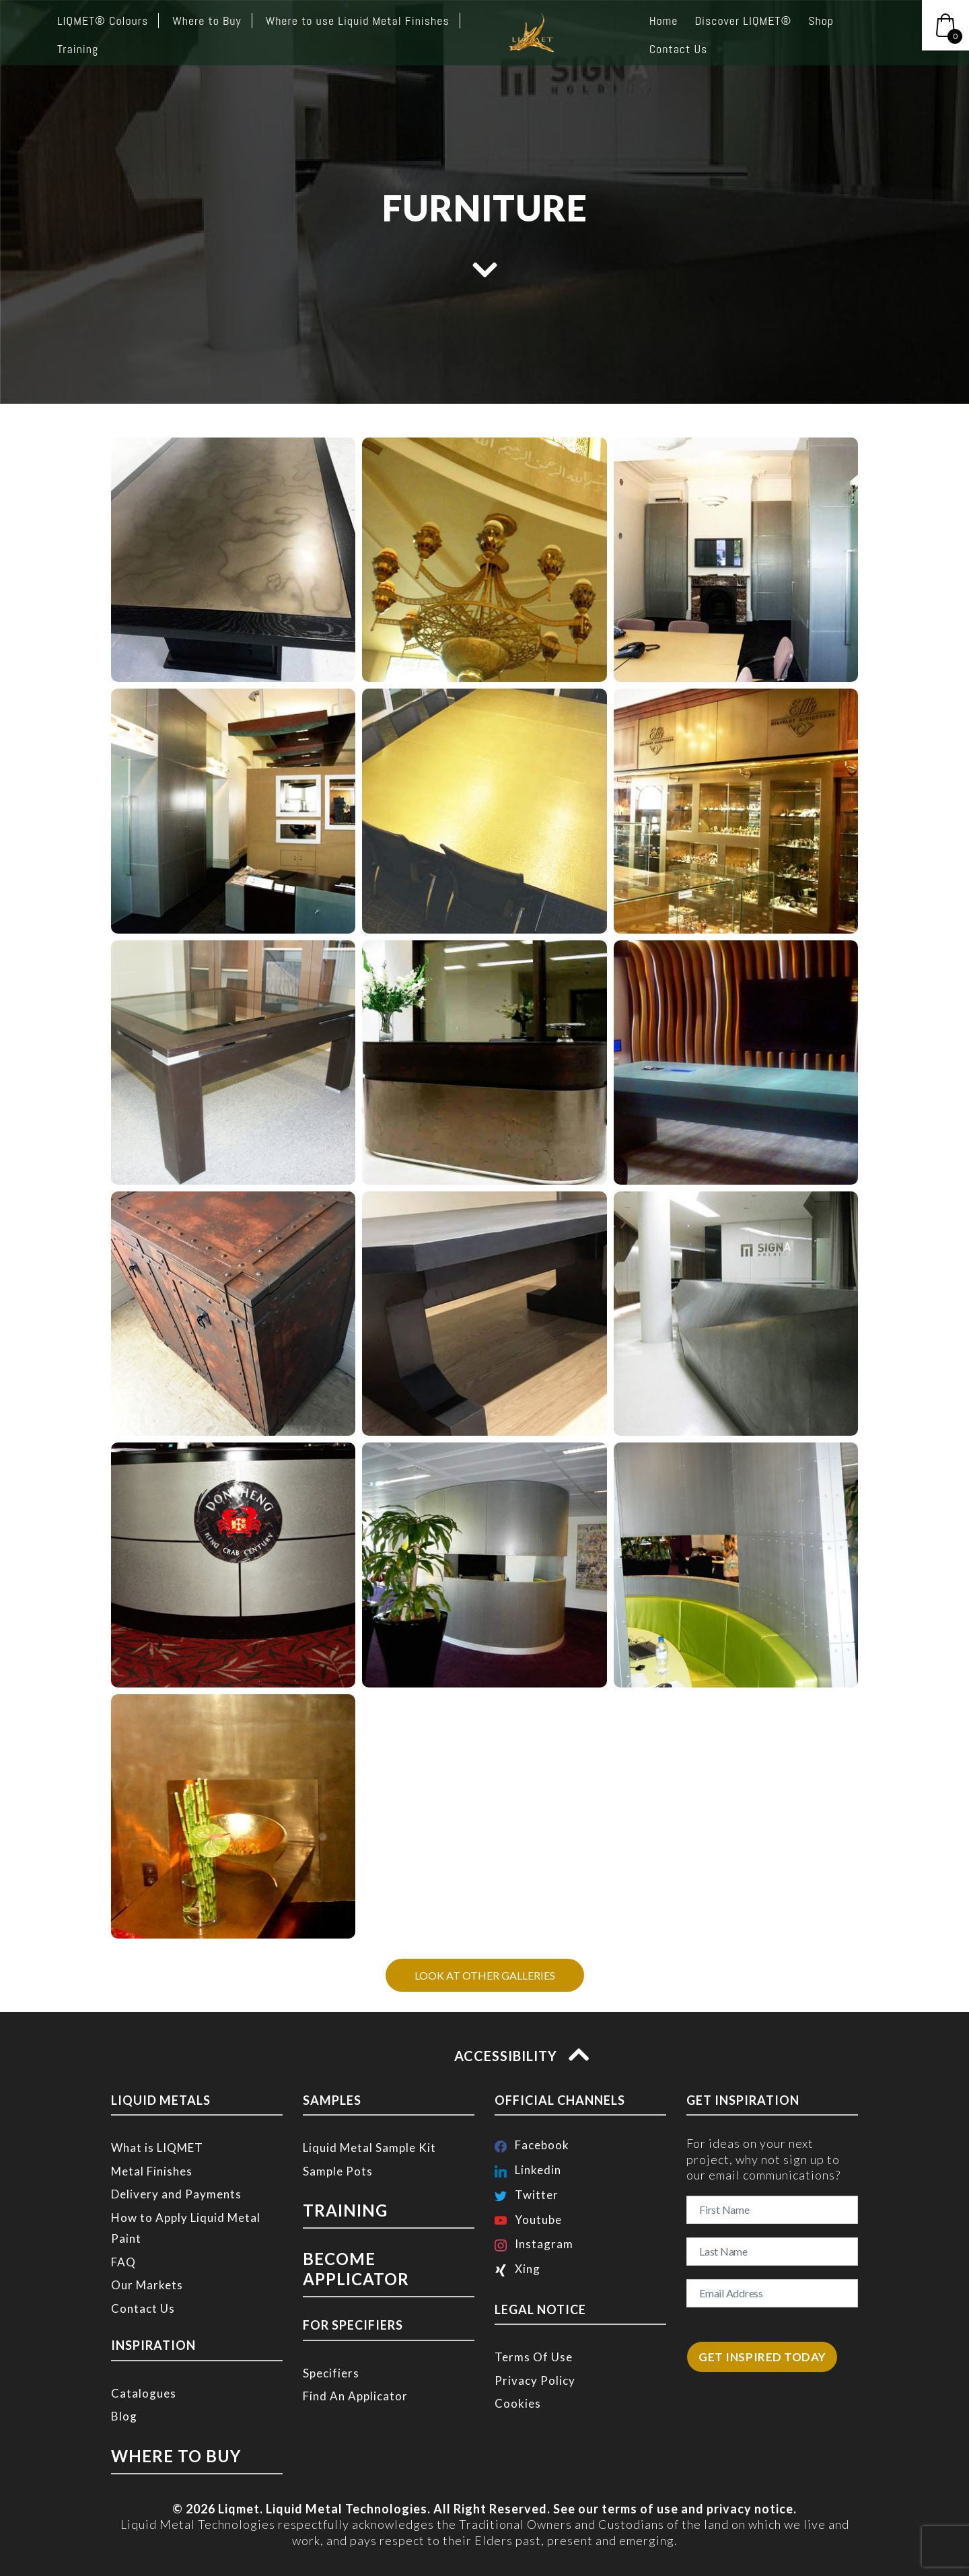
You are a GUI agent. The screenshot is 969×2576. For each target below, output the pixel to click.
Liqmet (239, 2503)
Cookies (518, 2403)
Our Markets (147, 2285)
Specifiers (331, 2343)
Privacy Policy (535, 2380)
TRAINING (335, 2207)
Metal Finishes (151, 2171)
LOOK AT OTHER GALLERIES (485, 1975)
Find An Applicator (355, 2366)
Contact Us (143, 2308)
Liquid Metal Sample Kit (369, 2147)
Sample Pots (338, 2171)
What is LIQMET (157, 2147)
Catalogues (143, 2393)
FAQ (123, 2262)
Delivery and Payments (176, 2194)
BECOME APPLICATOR (372, 2251)
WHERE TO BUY (159, 2453)
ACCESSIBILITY (518, 2056)
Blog (124, 2416)
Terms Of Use (534, 2357)
